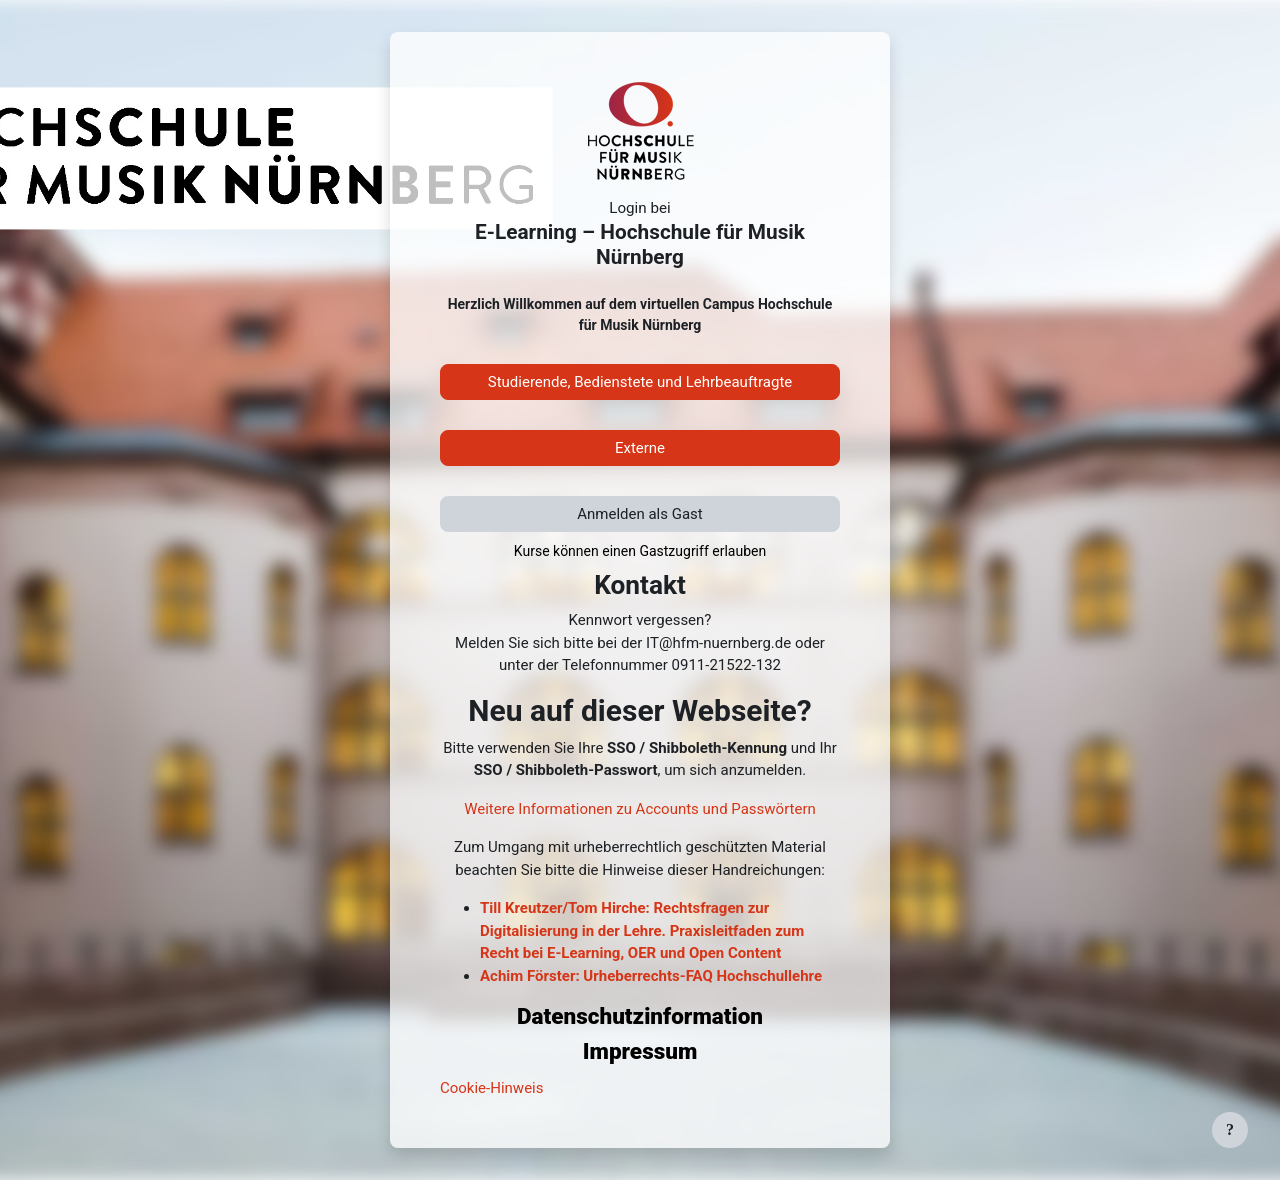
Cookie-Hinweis (491, 1088)
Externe (640, 448)
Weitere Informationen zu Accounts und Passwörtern (640, 809)
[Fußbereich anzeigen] (1230, 1130)
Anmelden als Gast (640, 514)
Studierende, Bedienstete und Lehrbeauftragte (640, 382)
